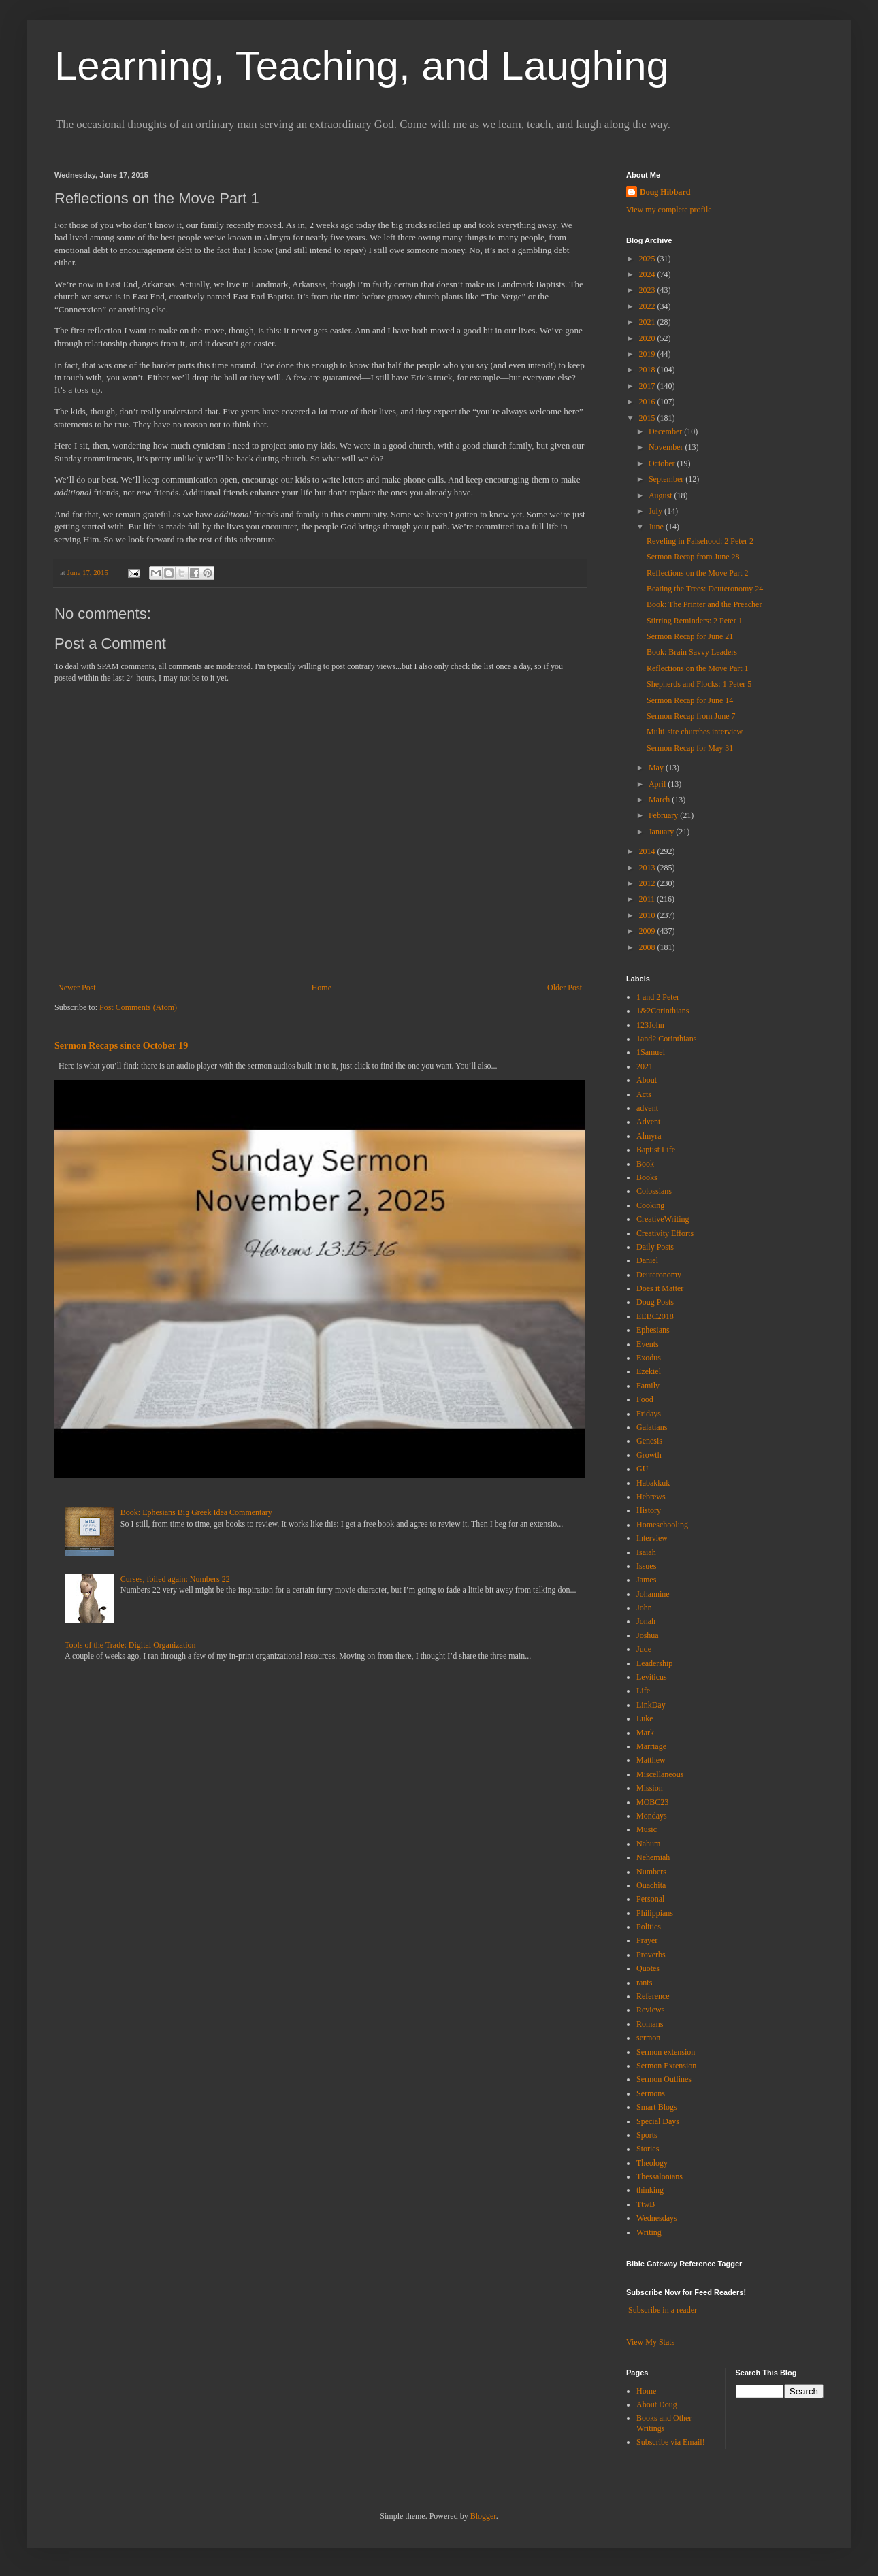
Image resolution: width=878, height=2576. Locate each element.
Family (648, 1385)
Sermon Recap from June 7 (691, 716)
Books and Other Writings (664, 2422)
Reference (653, 1996)
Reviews (650, 2010)
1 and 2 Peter (657, 997)
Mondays (651, 1816)
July (656, 511)
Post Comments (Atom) (138, 1007)
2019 (648, 354)
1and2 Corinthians (666, 1038)
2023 (648, 290)
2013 (648, 868)
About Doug (656, 2404)
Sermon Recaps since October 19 (121, 1045)
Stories (647, 2148)
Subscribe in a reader (662, 2310)
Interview (652, 1538)
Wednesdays (656, 2218)
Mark (645, 1733)
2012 (648, 883)
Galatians (651, 1427)
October (663, 463)
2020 (648, 338)
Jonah (645, 1621)
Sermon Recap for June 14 (690, 700)
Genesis (649, 1441)
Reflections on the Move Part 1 (698, 668)
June (657, 527)
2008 (648, 947)
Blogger (483, 2516)
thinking (650, 2190)
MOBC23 (652, 1802)
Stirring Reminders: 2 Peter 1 (695, 620)
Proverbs (651, 1954)
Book (645, 1164)
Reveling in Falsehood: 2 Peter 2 (700, 541)
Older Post (564, 987)
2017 (648, 386)
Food (644, 1399)
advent (647, 1108)
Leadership (654, 1663)
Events (647, 1344)
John (644, 1607)
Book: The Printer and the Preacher (704, 604)
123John (650, 1025)
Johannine (653, 1594)
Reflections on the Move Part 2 (698, 573)
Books (646, 1177)
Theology (652, 2163)
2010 (648, 915)
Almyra (649, 1136)
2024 (648, 274)
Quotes (648, 1968)
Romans (649, 2024)
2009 (648, 931)
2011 (648, 899)
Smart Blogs (656, 2107)
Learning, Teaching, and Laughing (361, 65)
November (667, 447)
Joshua (647, 1635)
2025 (648, 258)
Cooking (650, 1205)
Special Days (657, 2121)
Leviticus (651, 1677)
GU (642, 1468)
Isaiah (646, 1552)
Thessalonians (659, 2176)
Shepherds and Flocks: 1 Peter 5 (699, 684)
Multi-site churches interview (695, 731)
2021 (648, 322)
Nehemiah (653, 1857)
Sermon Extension (666, 2065)
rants (644, 1982)
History (648, 1510)
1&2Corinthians (662, 1010)
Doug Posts (655, 1302)
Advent (648, 1121)
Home (321, 987)
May (657, 767)
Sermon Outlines (664, 2079)
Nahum (648, 1843)
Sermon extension (665, 2052)
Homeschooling (662, 1524)
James (646, 1579)
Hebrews (651, 1496)
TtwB (645, 2204)
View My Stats (650, 2342)
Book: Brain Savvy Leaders (692, 652)
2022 (648, 306)
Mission (649, 1788)
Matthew (651, 1760)
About (646, 1080)
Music (646, 1829)
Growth (649, 1455)
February (664, 815)
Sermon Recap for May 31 (690, 748)
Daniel (647, 1260)
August (661, 495)
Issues (646, 1566)
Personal (650, 1899)
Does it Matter (659, 1288)
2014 (648, 851)
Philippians (654, 1913)
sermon (648, 2037)
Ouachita (651, 1885)
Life (643, 1690)
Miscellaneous (659, 1774)
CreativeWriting (662, 1219)
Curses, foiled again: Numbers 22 (175, 1579)
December (666, 431)
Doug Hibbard (665, 192)
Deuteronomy (658, 1274)
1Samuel (650, 1052)
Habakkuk (653, 1483)
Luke (644, 1718)
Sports (646, 2135)
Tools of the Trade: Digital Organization (130, 1645)
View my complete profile (669, 209)
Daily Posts (655, 1247)
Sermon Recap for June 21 (690, 636)
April (658, 784)
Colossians (654, 1191)
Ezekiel (648, 1371)
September (667, 479)
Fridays (648, 1413)
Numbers (651, 1871)
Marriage (651, 1746)
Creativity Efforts (665, 1233)
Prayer (646, 1940)
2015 (648, 418)
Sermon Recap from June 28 (693, 556)
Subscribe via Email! (670, 2442)
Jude (643, 1649)
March (660, 799)
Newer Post (77, 987)
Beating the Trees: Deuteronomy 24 (705, 588)
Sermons (650, 2093)
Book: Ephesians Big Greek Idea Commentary (196, 1512)
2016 (648, 401)
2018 (648, 369)
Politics (648, 1926)
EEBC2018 (655, 1316)
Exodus (648, 1358)
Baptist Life (655, 1149)
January (662, 831)
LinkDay (651, 1705)
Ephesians (653, 1330)
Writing (649, 2232)
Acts (643, 1094)
